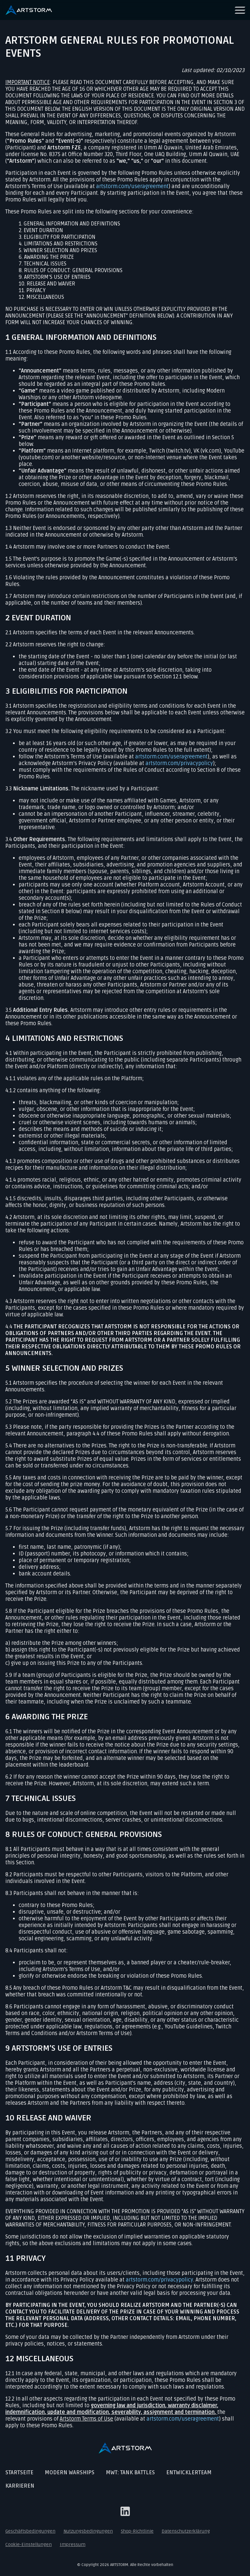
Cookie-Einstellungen (28, 2544)
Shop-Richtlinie (137, 2531)
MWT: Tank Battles (130, 2472)
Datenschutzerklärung (186, 2531)
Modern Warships (69, 2472)
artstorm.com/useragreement (132, 186)
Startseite (19, 2472)
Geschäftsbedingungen (30, 2531)
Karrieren (19, 2486)
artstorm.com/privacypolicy (179, 763)
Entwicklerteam (189, 2472)
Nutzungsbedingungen (88, 2531)
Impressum (72, 2544)
